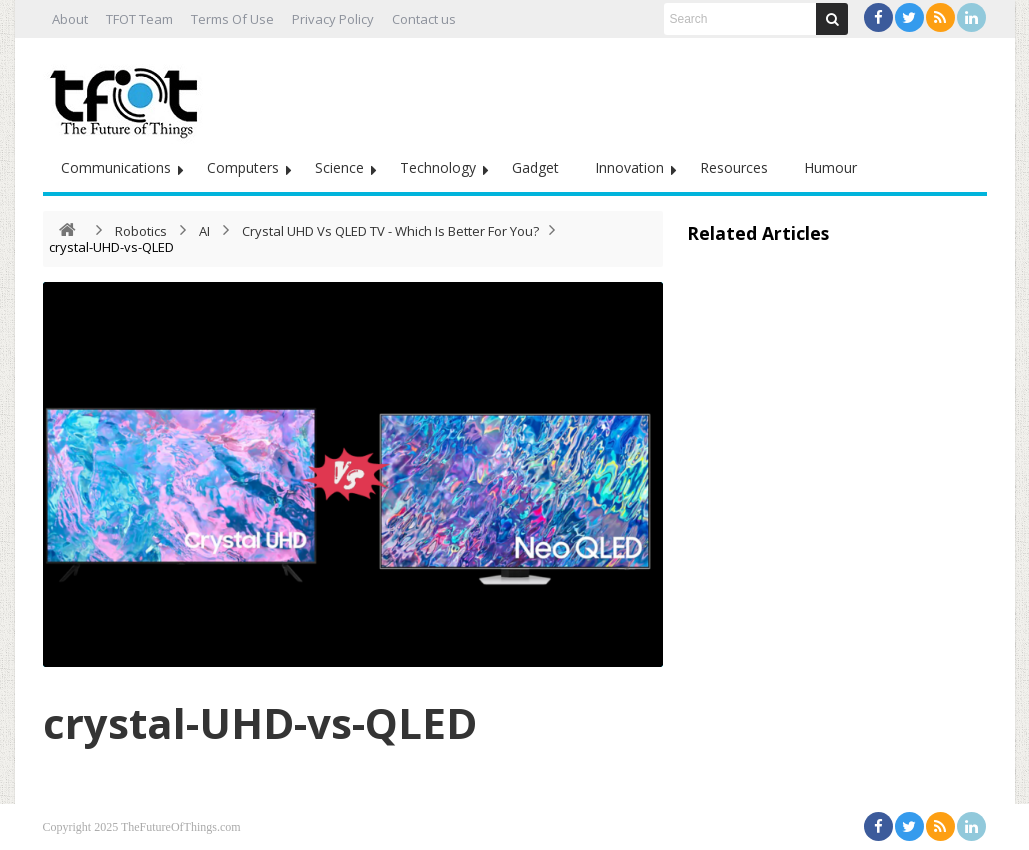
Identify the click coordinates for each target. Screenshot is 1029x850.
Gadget (535, 167)
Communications (116, 167)
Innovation (629, 167)
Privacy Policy (333, 19)
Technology (438, 167)
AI (204, 231)
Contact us (424, 19)
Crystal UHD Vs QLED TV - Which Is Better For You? (390, 231)
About (70, 19)
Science (339, 167)
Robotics (141, 231)
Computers (243, 167)
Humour (830, 167)
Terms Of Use (232, 19)
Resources (734, 167)
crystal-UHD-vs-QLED (260, 722)
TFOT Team (139, 19)
